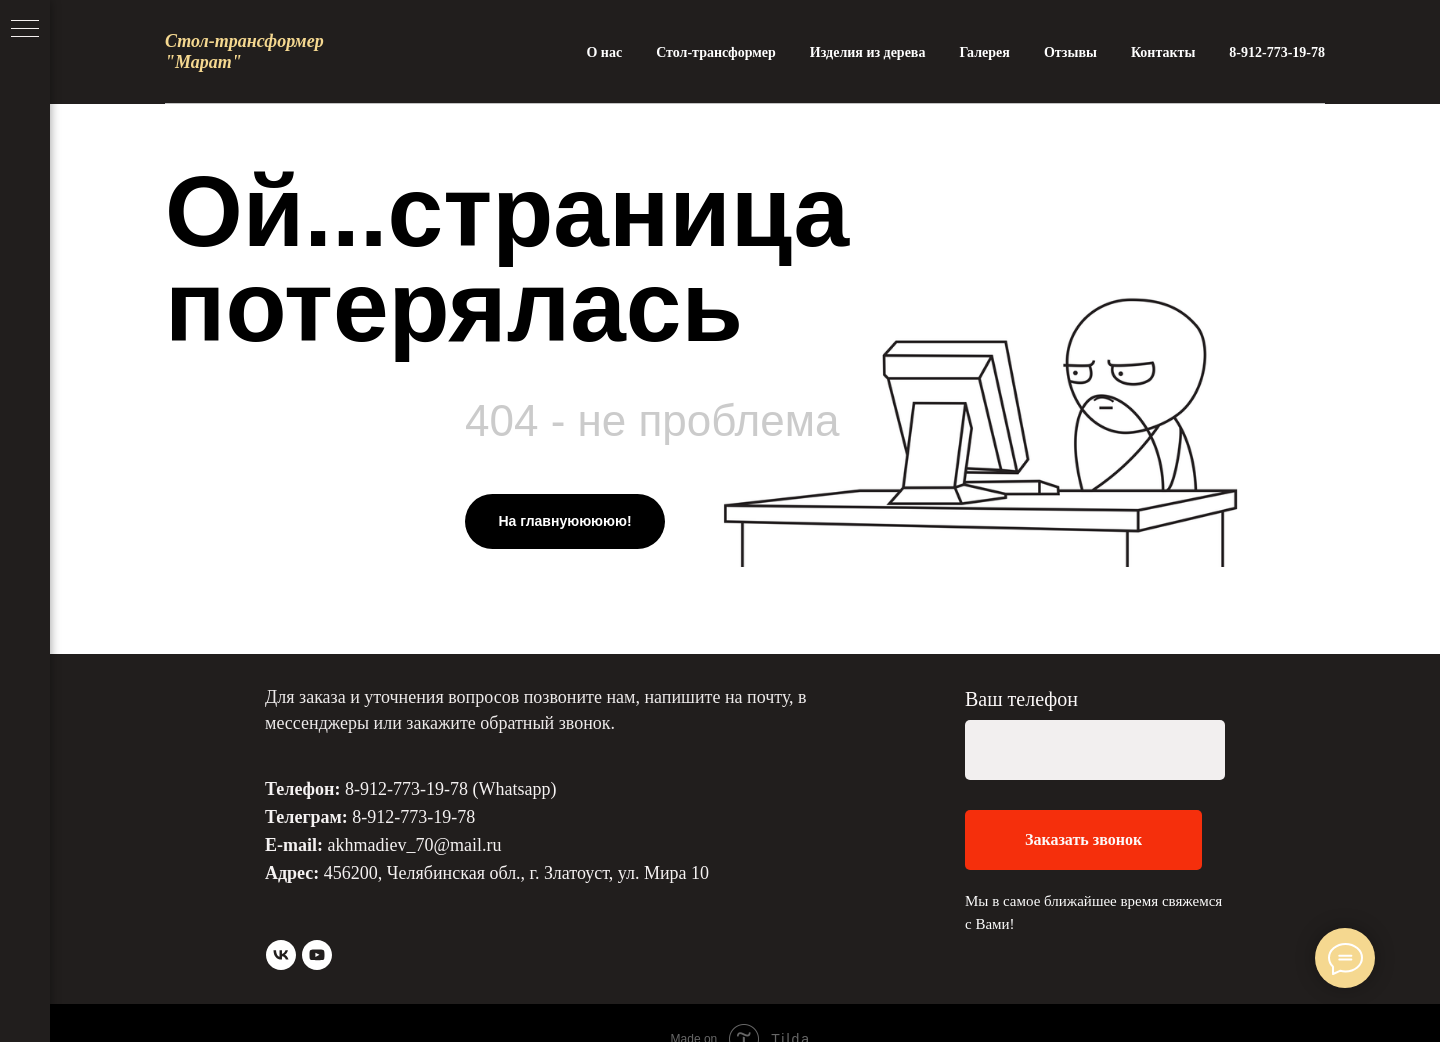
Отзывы (1070, 52)
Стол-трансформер (716, 52)
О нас (604, 52)
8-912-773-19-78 (1277, 52)
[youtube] (317, 955)
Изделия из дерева (868, 52)
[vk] (281, 955)
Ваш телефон (1021, 699)
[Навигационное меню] (25, 30)
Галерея (984, 52)
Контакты (1163, 52)
